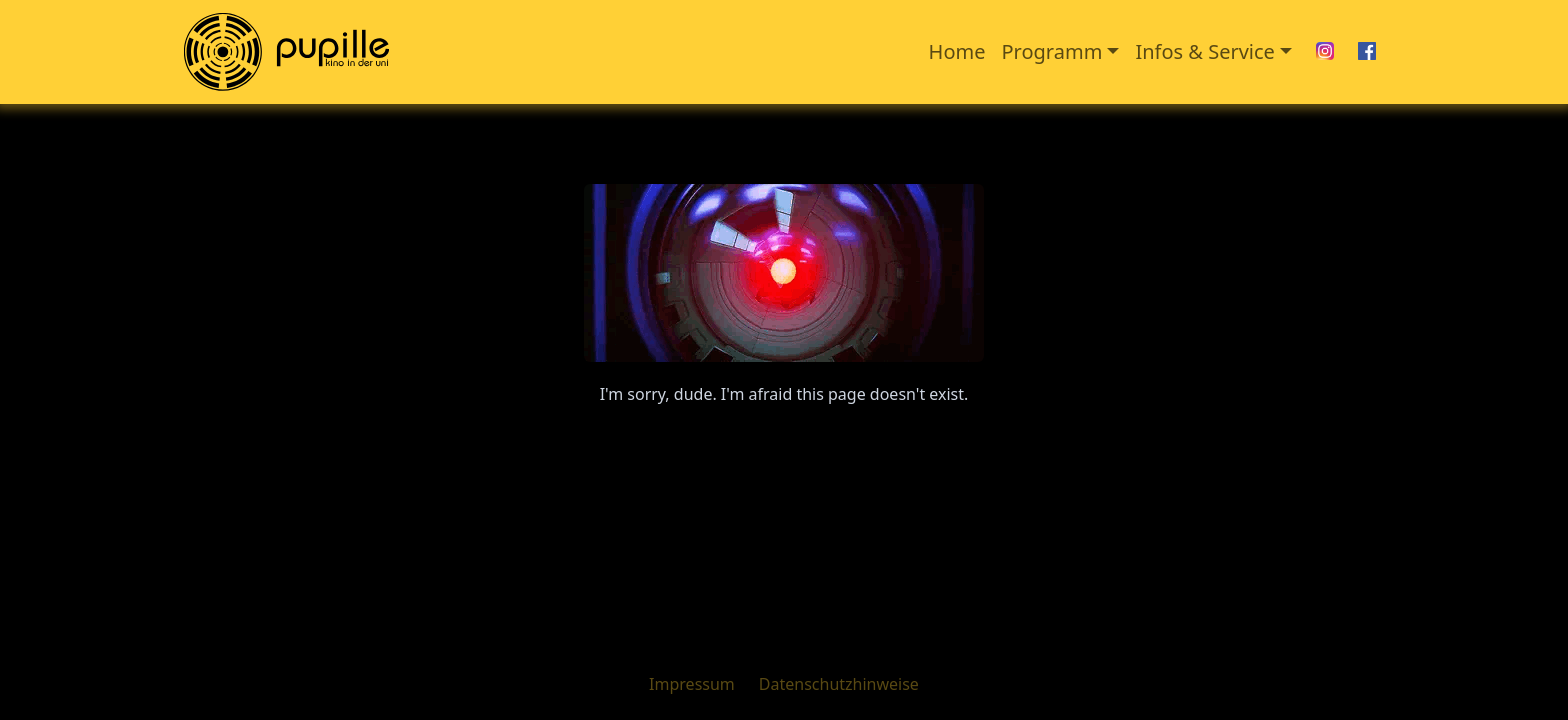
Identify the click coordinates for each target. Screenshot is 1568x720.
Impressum (692, 684)
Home (957, 51)
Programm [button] (1052, 51)
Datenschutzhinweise (839, 684)
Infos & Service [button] (1204, 51)
